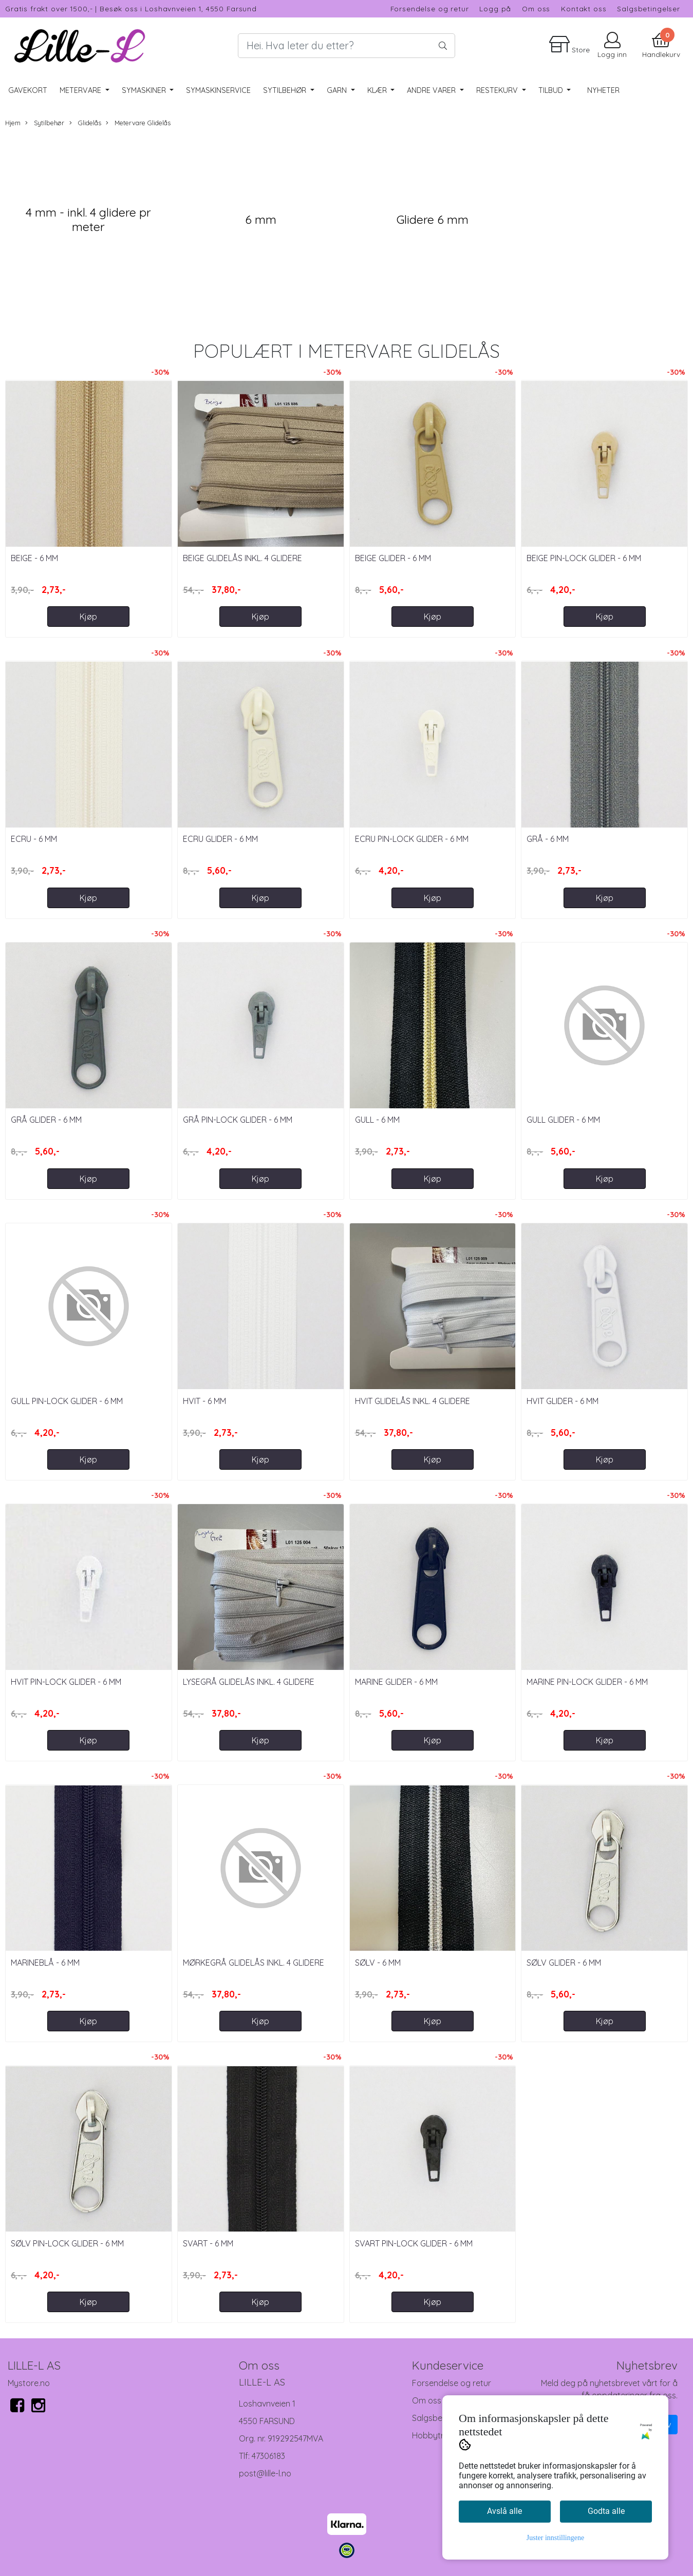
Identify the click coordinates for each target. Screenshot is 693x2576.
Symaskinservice (218, 90)
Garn (338, 90)
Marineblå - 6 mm (45, 1962)
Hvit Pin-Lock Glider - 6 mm (66, 1682)
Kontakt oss (583, 8)
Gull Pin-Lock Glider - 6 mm (67, 1401)
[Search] (346, 45)
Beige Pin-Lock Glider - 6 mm (584, 558)
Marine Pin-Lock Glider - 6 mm (587, 1682)
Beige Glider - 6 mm (393, 558)
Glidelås (85, 123)
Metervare (81, 90)
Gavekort (27, 90)
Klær (378, 90)
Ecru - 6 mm (34, 839)
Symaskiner (145, 90)
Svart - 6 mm (208, 2243)
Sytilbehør (285, 90)
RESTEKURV (498, 90)
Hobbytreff (433, 2435)
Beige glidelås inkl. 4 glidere (242, 558)
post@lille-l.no (265, 2473)
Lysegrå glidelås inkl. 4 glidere (248, 1682)
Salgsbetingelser (648, 8)
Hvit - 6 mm (204, 1401)
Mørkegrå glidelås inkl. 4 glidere (253, 1962)
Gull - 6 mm (377, 1119)
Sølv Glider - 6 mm (564, 1962)
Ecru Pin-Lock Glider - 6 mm (412, 839)
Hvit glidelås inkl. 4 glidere (412, 1401)
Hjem (13, 123)
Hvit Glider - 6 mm (562, 1401)
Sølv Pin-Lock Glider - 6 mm (67, 2243)
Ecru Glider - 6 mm (220, 839)
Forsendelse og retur (429, 8)
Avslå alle (504, 2511)
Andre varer (432, 90)
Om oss (536, 8)
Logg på (495, 8)
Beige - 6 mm (34, 558)
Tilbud (551, 90)
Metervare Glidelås (138, 123)
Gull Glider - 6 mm (563, 1119)
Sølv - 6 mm (378, 1962)
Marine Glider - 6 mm (396, 1682)
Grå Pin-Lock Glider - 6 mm (237, 1119)
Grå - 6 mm (548, 839)
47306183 (268, 2456)
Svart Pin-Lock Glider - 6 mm (414, 2243)
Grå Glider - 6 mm (46, 1119)
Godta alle (606, 2511)
